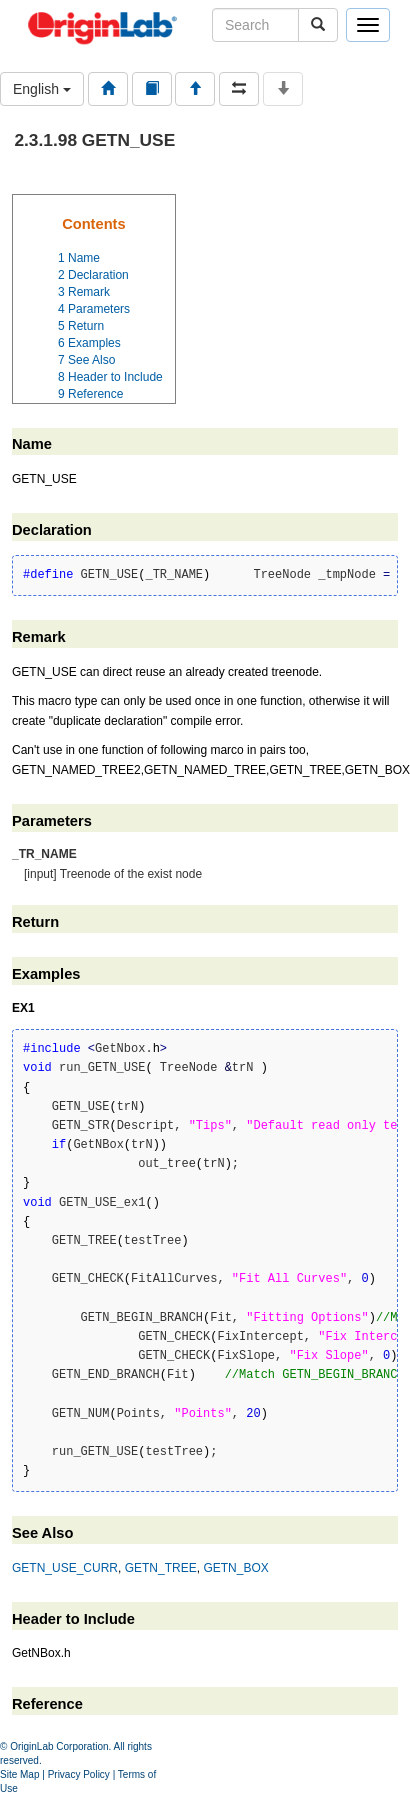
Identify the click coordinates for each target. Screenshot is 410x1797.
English (42, 89)
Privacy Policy (79, 1774)
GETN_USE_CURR (65, 1568)
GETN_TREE (161, 1568)
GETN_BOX (235, 1568)
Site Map (19, 1774)
